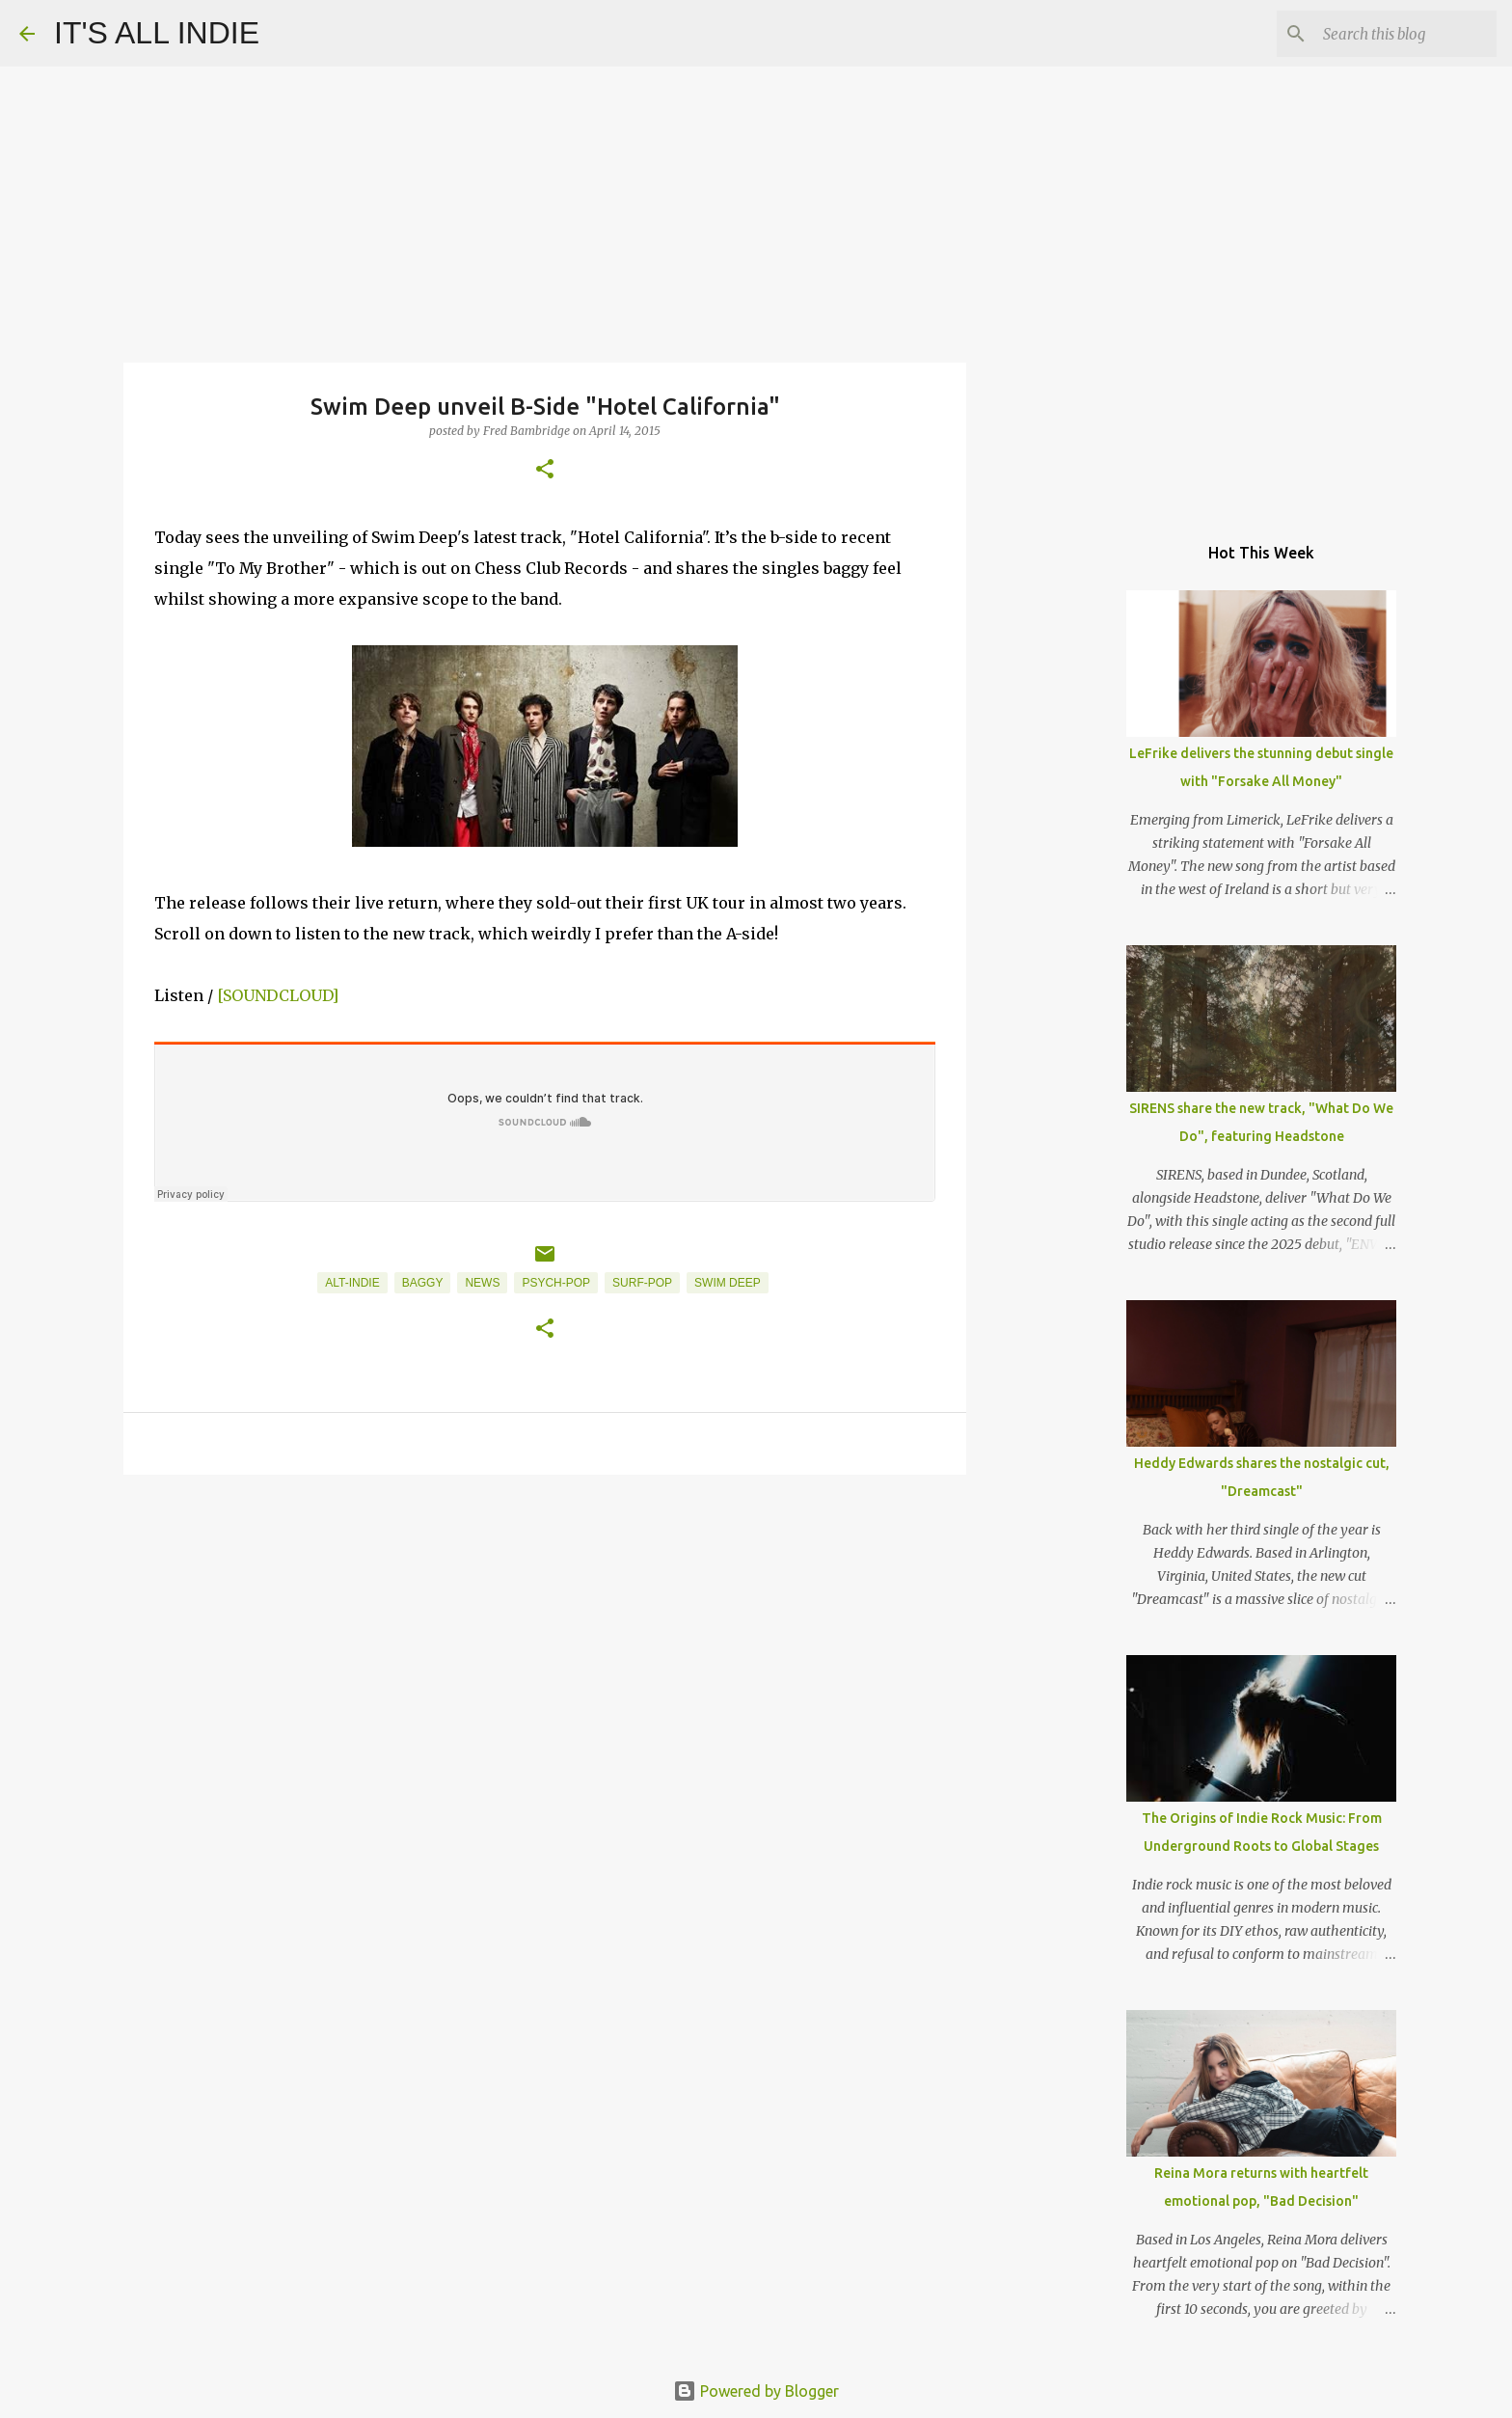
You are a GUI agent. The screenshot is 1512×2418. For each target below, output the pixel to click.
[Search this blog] (1395, 34)
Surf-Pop (642, 1283)
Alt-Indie (352, 1283)
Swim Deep (727, 1283)
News (482, 1283)
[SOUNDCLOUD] (277, 995)
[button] (544, 470)
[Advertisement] (545, 1639)
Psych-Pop (556, 1283)
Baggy (423, 1283)
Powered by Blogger (756, 2391)
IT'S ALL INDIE (156, 32)
